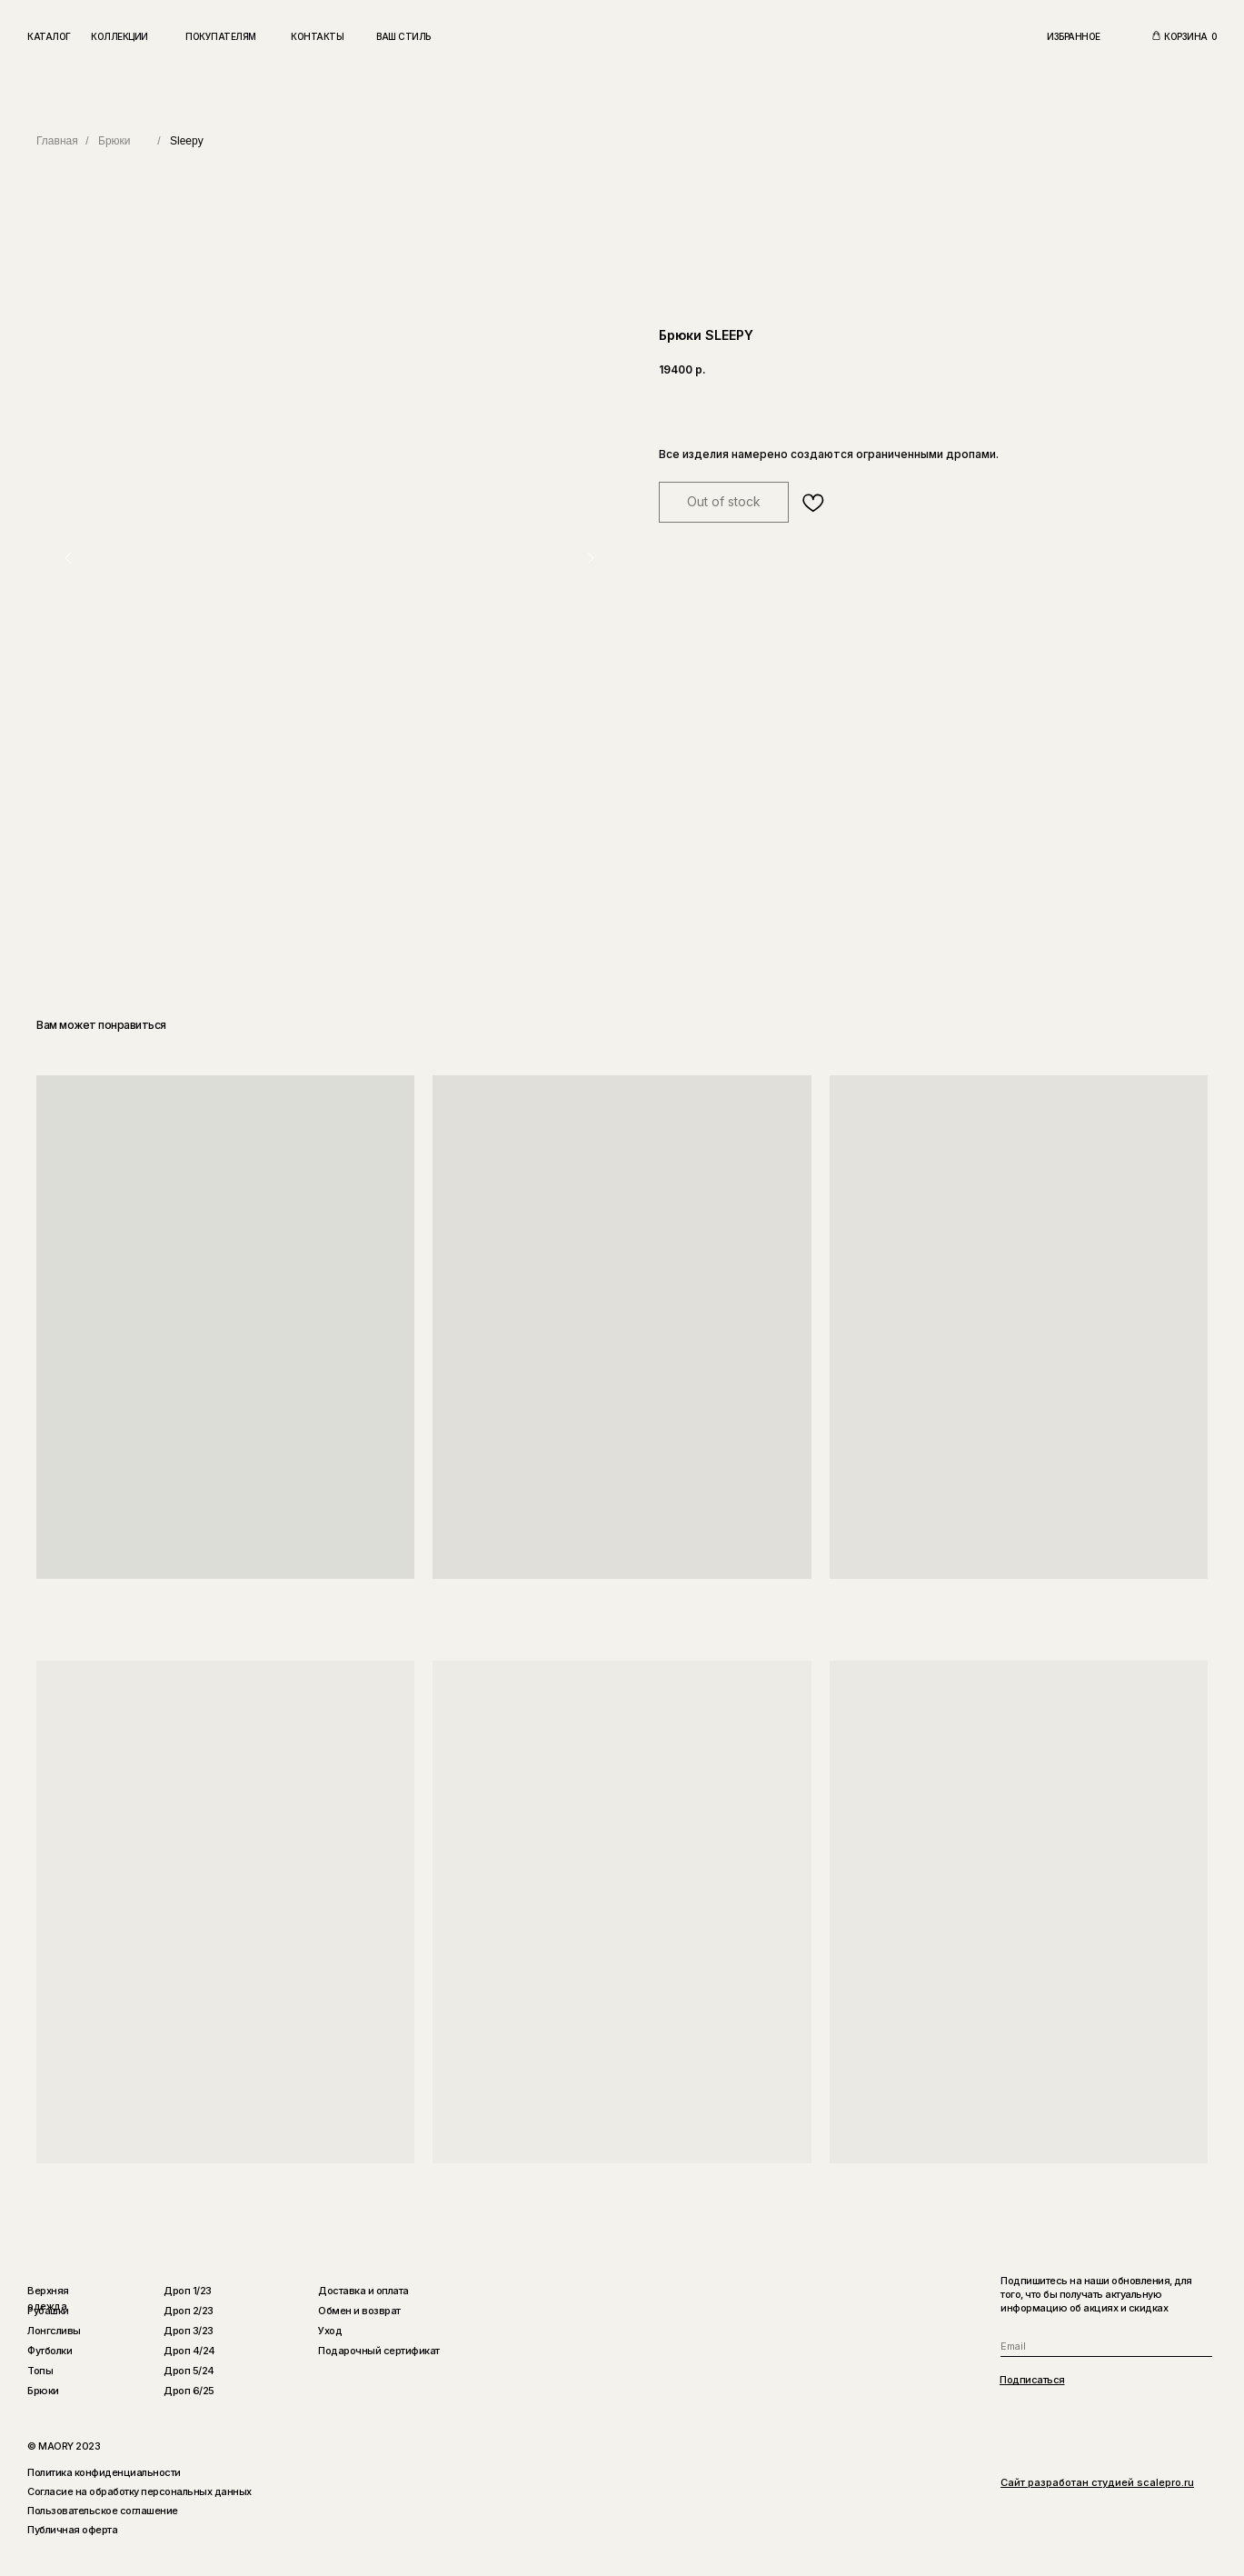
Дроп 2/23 (189, 2310)
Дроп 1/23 (188, 2290)
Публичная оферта (72, 2529)
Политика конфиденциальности (104, 2472)
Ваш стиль (403, 36)
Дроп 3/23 (189, 2330)
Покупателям (220, 36)
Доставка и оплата (363, 2290)
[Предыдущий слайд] (68, 558)
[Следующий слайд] (590, 558)
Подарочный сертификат (379, 2350)
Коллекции (119, 36)
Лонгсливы (54, 2330)
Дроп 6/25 (189, 2390)
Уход (330, 2330)
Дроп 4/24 (189, 2350)
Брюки (114, 141)
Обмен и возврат (359, 2310)
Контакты (317, 36)
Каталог (49, 36)
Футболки (49, 2350)
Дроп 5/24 (189, 2370)
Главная (57, 141)
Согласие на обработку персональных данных (139, 2491)
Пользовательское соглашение (102, 2510)
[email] (1106, 2346)
